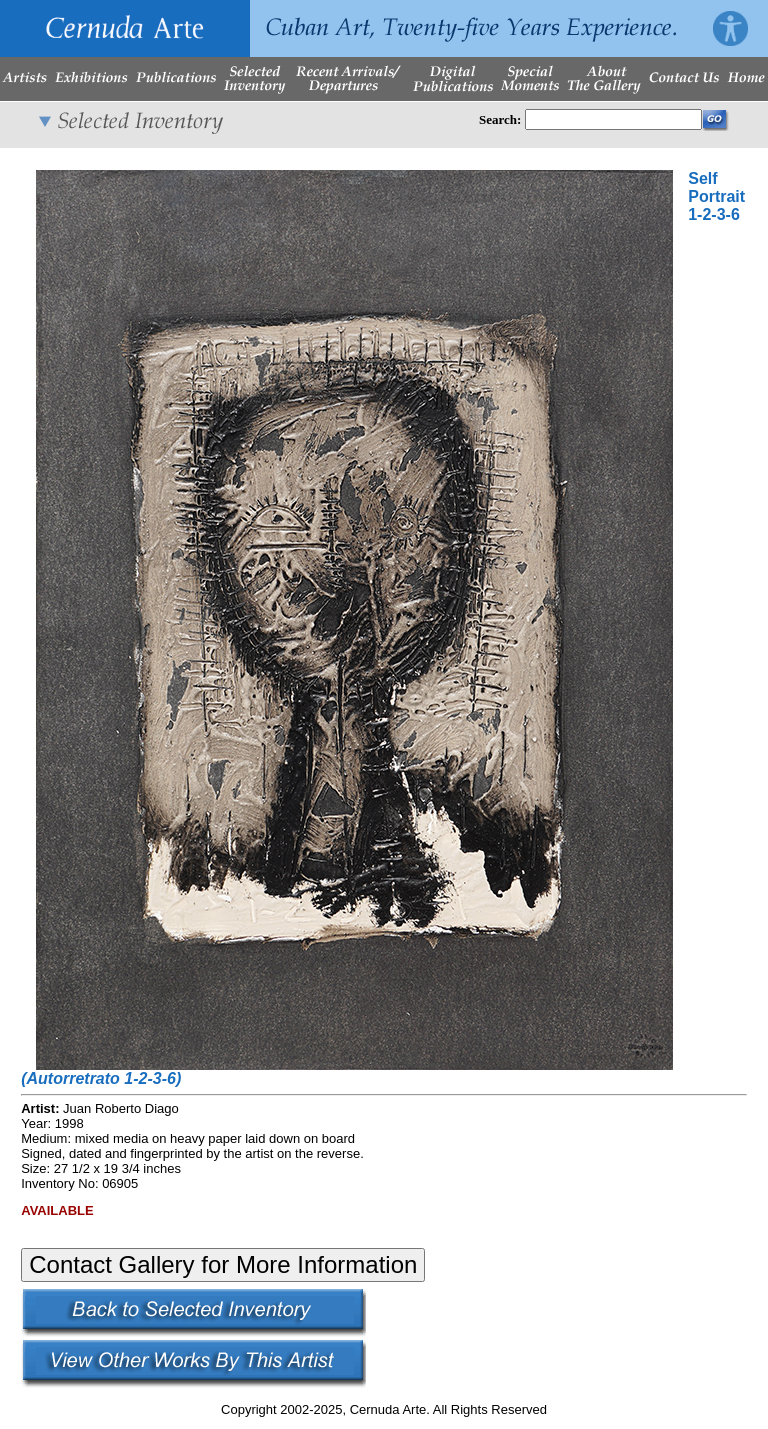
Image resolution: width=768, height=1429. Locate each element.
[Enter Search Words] (613, 119)
